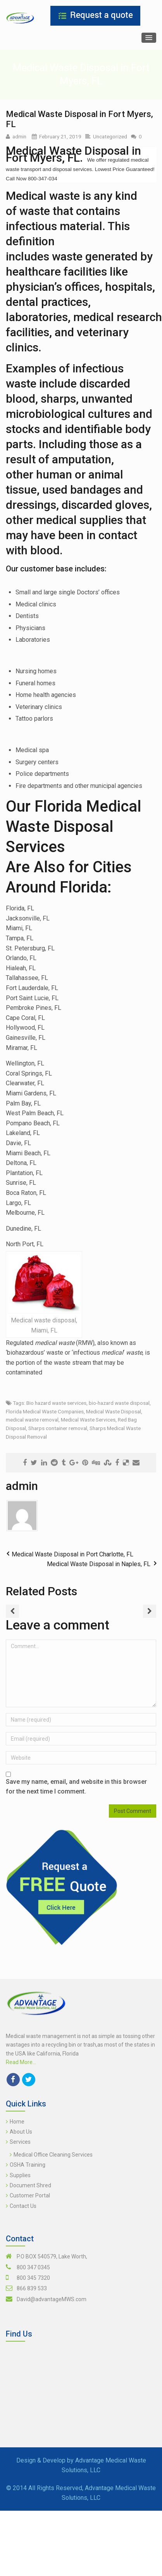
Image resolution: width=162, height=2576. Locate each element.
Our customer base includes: (56, 568)
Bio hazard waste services (56, 1403)
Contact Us (23, 2206)
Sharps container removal (57, 1428)
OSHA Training (27, 2165)
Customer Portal (30, 2195)
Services (20, 2142)
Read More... (21, 2062)
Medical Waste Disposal (113, 1411)
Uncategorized (110, 136)
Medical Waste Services (88, 1419)
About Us (21, 2132)
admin (19, 136)
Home (17, 2121)
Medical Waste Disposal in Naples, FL (98, 1564)
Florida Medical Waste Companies (45, 1411)
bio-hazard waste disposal (119, 1403)
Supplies (20, 2175)
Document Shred (30, 2185)
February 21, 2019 (60, 136)
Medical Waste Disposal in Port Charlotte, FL (72, 1554)
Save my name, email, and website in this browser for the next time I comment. (76, 1786)
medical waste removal (32, 1419)
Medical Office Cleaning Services (53, 2155)
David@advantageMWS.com (51, 2299)
